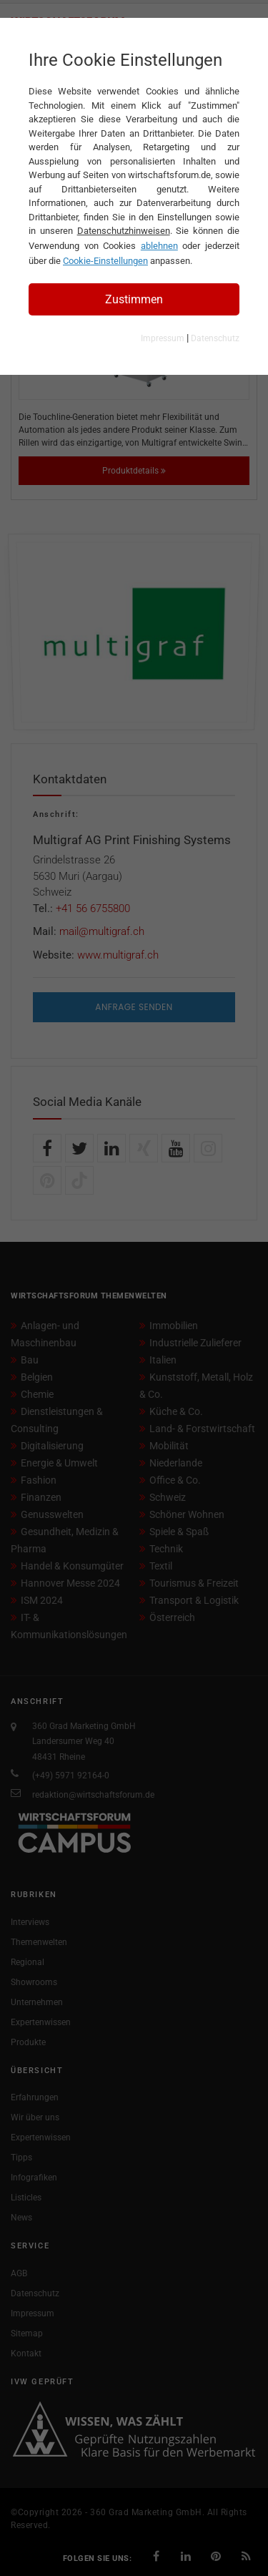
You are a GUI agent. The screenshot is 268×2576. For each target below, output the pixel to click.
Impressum (162, 338)
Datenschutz (215, 338)
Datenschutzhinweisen (123, 230)
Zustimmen (134, 299)
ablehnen (159, 245)
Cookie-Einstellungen (105, 260)
